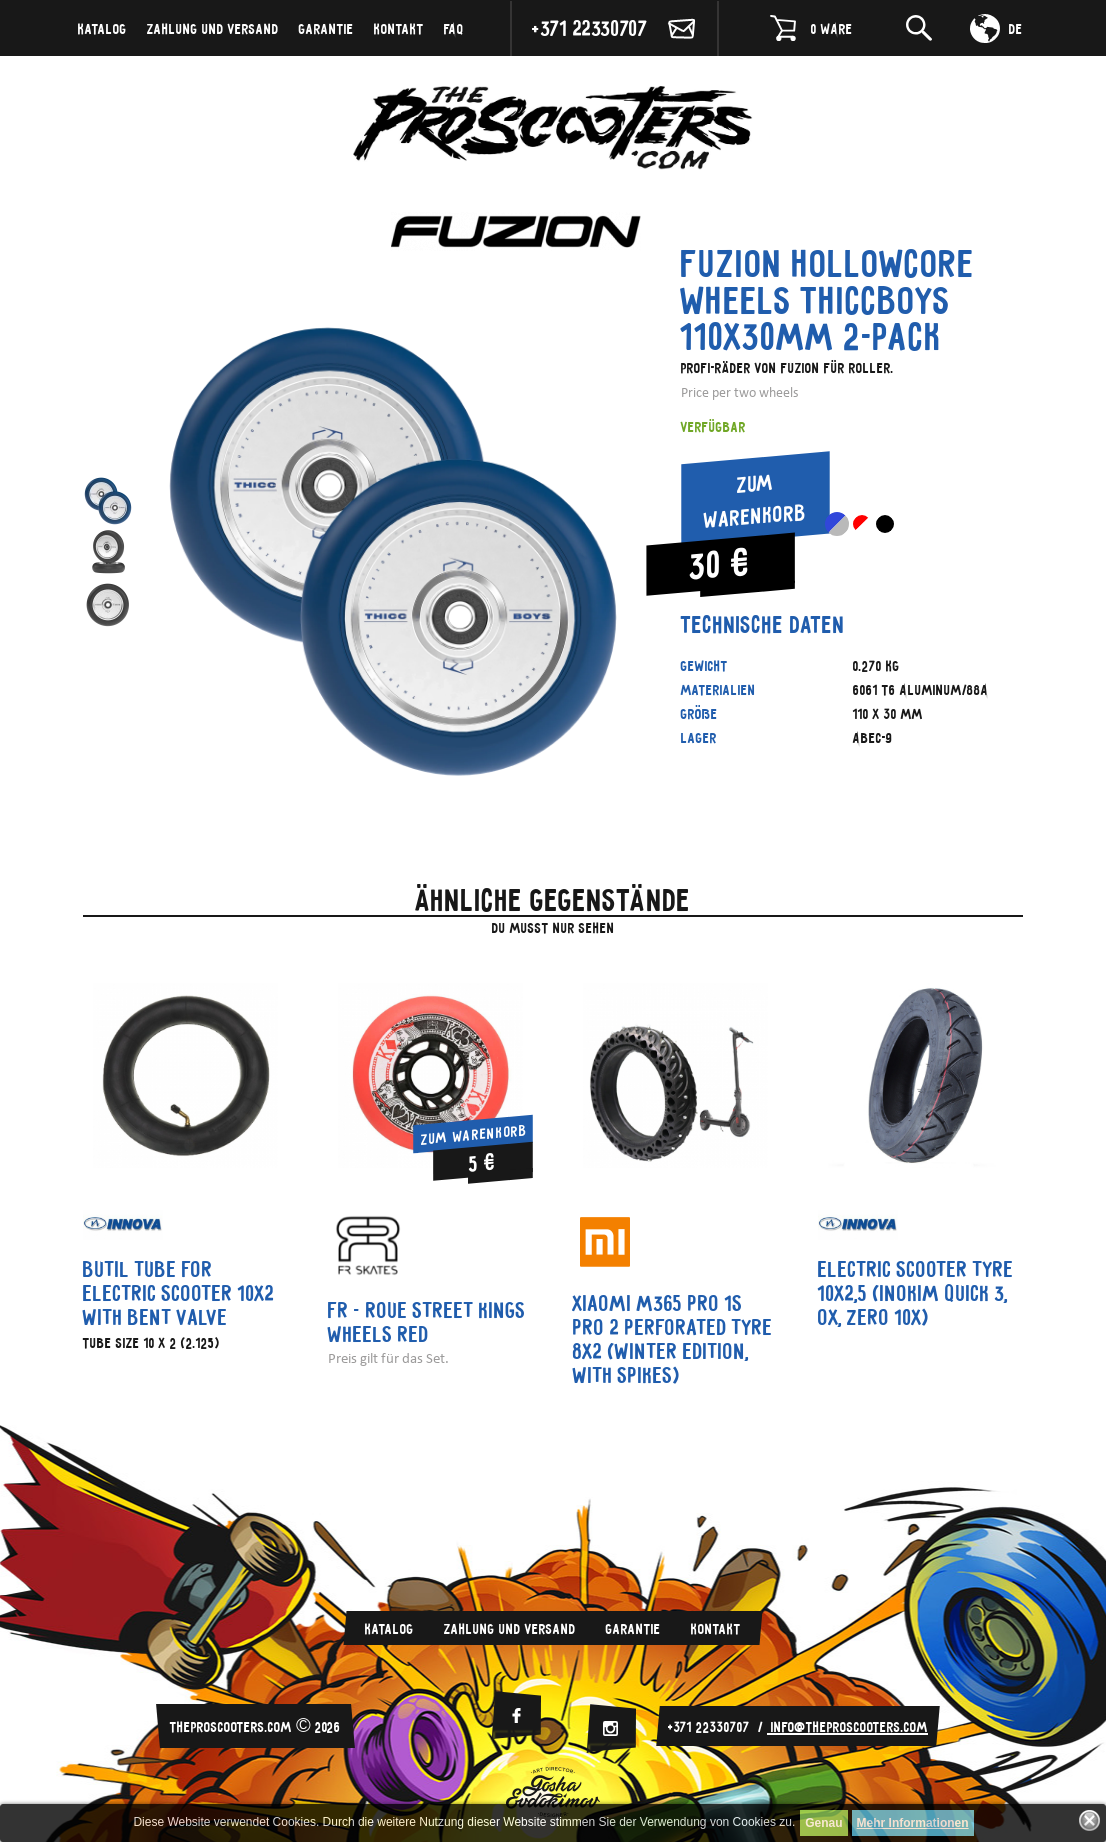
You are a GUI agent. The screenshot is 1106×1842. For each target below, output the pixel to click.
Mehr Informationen (913, 1823)
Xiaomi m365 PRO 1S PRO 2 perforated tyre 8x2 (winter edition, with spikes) (673, 1339)
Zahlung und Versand (213, 28)
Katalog (102, 28)
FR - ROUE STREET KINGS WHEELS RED (427, 1322)
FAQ (454, 28)
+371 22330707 (590, 27)
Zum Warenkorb (755, 500)
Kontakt (399, 28)
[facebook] (516, 1715)
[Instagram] (611, 1728)
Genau (823, 1823)
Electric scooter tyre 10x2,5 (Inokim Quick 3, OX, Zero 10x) (916, 1293)
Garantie (326, 28)
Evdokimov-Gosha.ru (553, 1792)
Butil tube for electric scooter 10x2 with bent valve (179, 1293)
